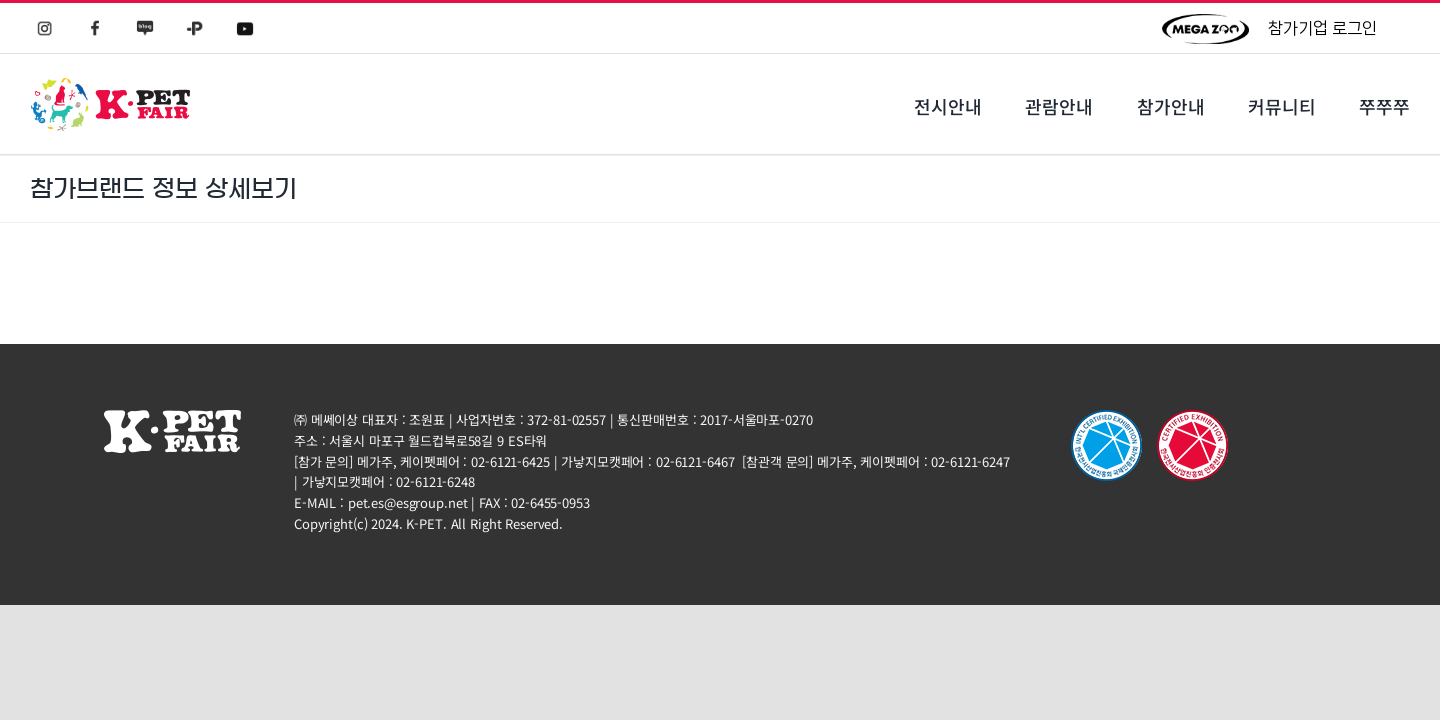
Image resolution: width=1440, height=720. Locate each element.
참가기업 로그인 (1322, 28)
